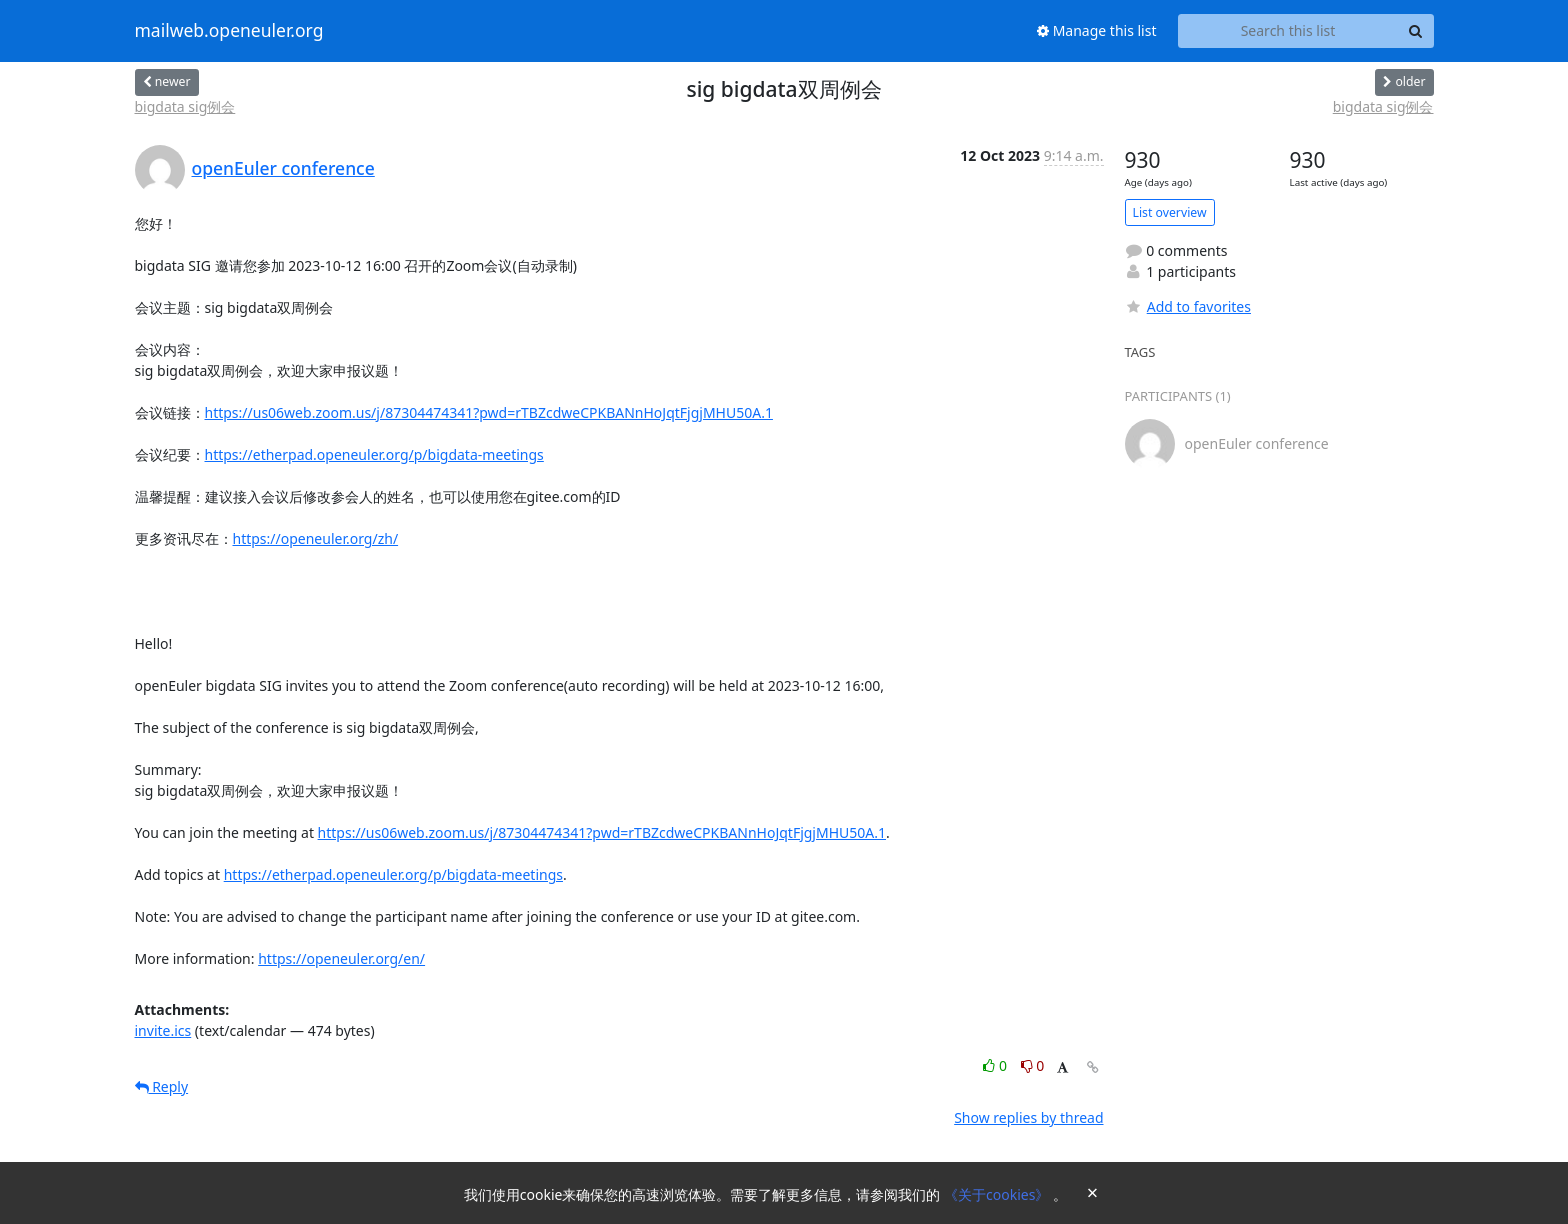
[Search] (1416, 31)
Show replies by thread (1028, 1117)
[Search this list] (1288, 31)
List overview (1170, 212)
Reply (162, 1086)
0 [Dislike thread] (1033, 1065)
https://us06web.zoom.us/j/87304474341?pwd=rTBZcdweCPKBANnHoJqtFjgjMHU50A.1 (489, 412)
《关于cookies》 (998, 1194)
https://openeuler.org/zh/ (316, 538)
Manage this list (1097, 30)
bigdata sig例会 (185, 106)
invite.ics (163, 1030)
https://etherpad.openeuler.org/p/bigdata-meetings (374, 454)
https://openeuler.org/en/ (341, 958)
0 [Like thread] (996, 1065)
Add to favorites (1188, 306)
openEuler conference (283, 168)
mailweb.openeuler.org (229, 31)
